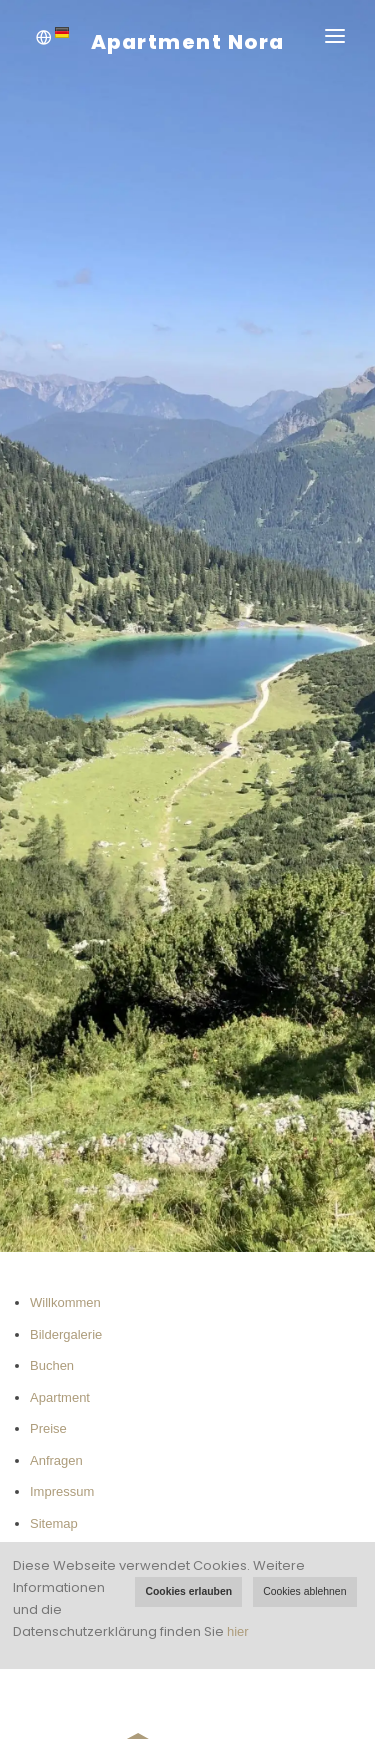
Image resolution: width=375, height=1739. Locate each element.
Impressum (62, 1491)
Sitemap (54, 1523)
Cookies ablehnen (304, 1591)
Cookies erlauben (188, 1591)
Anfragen (56, 1460)
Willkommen (65, 1302)
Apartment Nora (188, 42)
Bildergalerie (66, 1334)
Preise (48, 1428)
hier (238, 1631)
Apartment (60, 1397)
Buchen (52, 1365)
